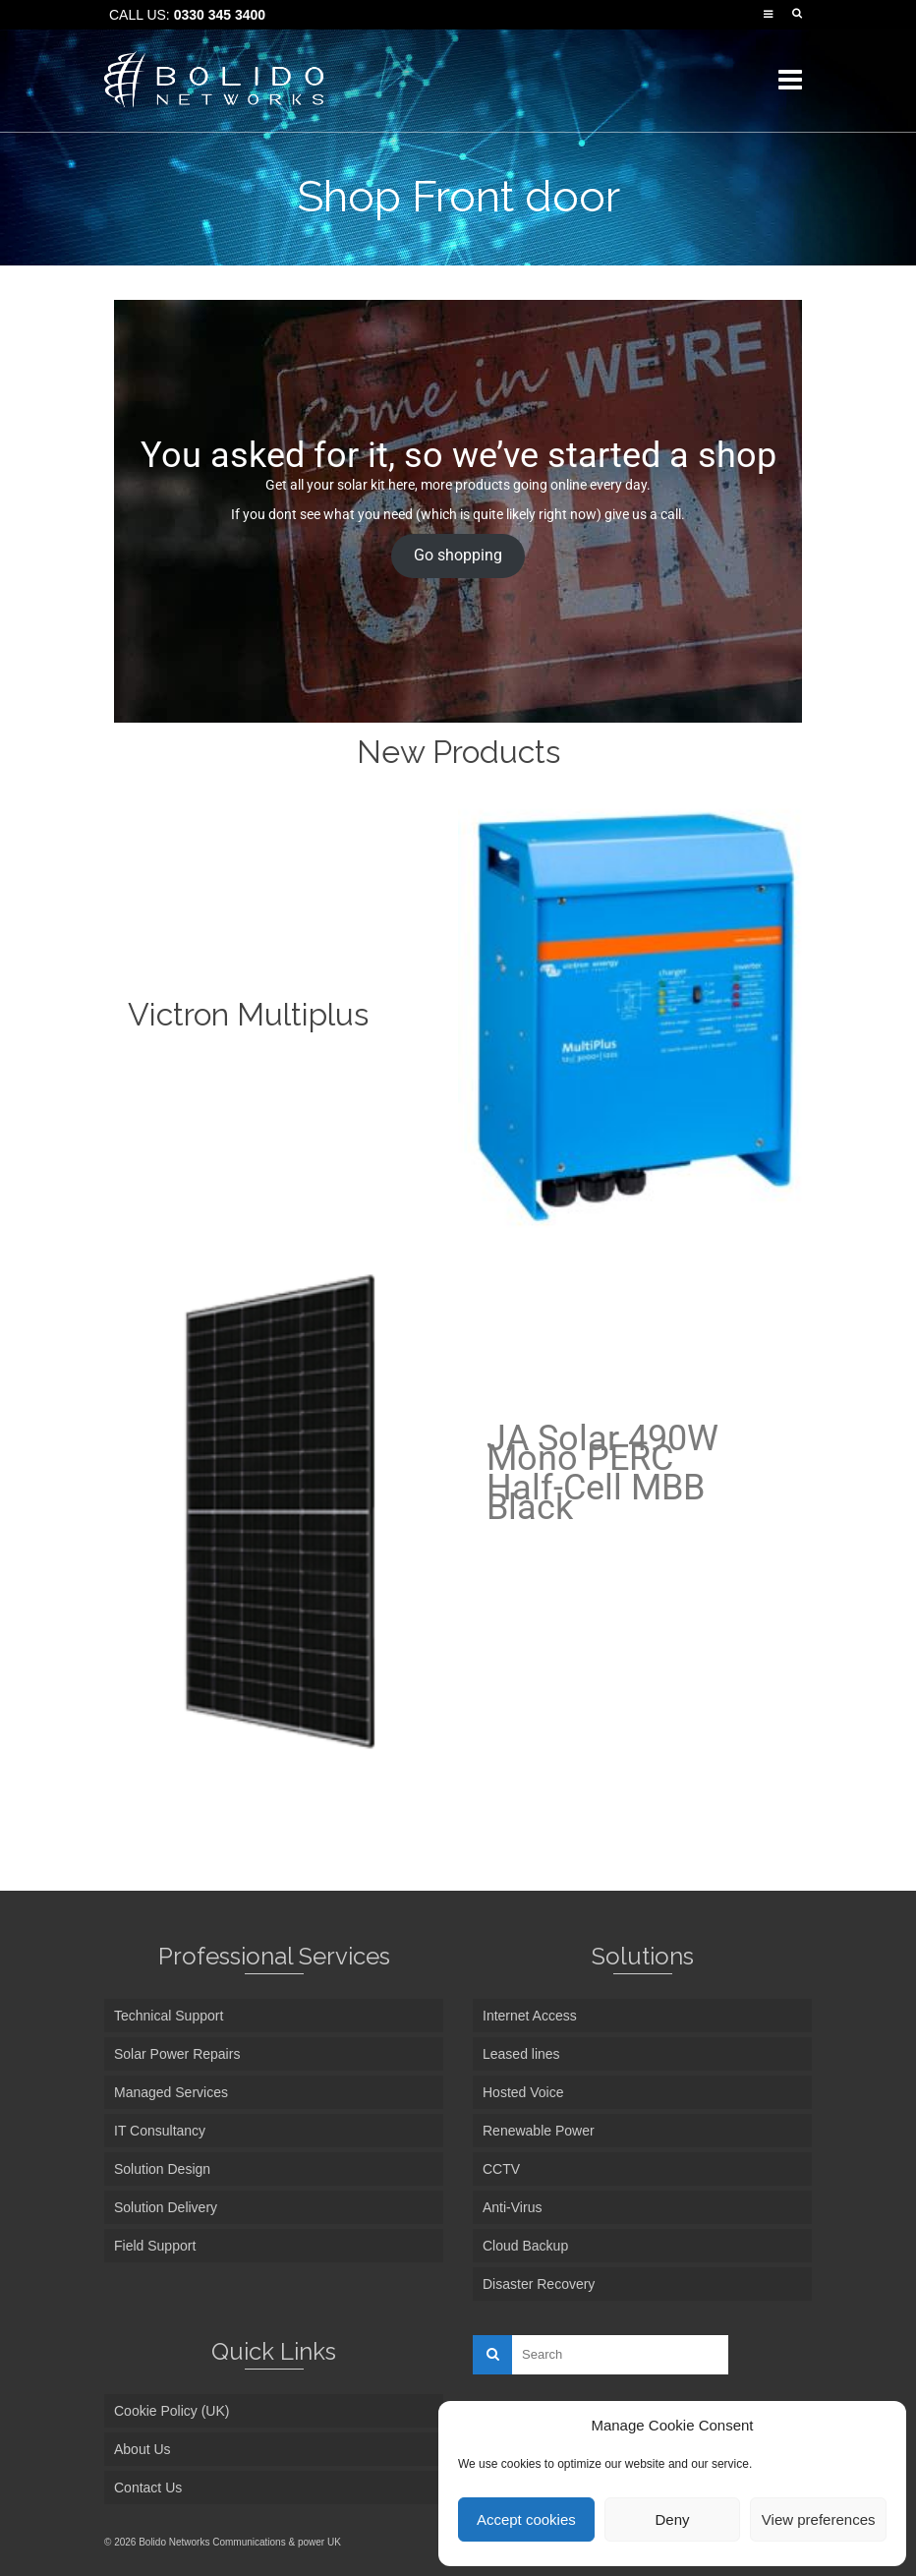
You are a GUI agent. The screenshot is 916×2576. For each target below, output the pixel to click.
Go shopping (458, 555)
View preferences (819, 2519)
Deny (672, 2519)
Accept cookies (526, 2519)
